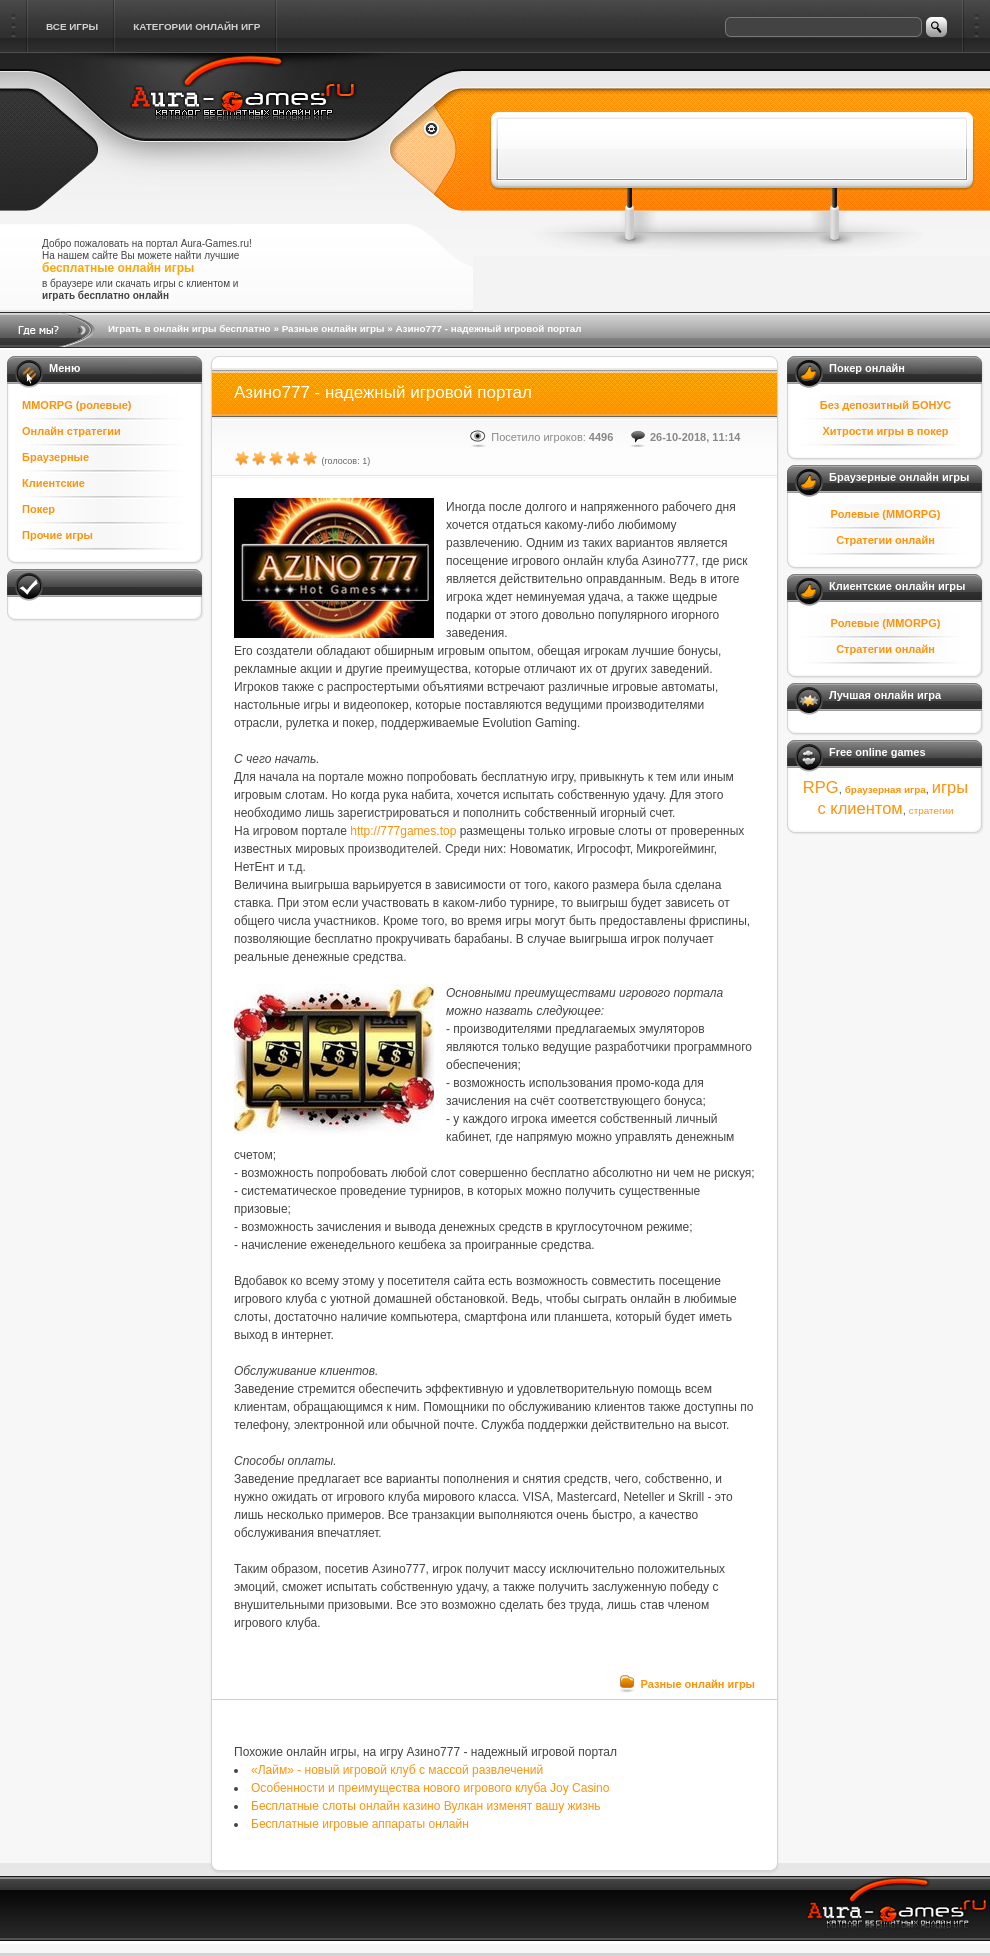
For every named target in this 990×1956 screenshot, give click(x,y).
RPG (821, 787)
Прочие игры (57, 535)
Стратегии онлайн (885, 540)
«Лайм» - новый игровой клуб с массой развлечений (397, 1770)
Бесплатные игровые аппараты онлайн (360, 1824)
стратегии (931, 810)
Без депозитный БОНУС (886, 405)
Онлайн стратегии (71, 431)
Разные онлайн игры (333, 328)
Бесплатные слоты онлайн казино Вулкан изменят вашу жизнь (426, 1806)
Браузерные (55, 457)
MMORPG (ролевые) (77, 405)
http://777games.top (403, 831)
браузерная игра (885, 789)
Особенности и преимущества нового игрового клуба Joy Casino (430, 1788)
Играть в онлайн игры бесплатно (189, 328)
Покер (38, 509)
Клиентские (53, 483)
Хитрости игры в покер (885, 431)
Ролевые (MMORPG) (886, 514)
